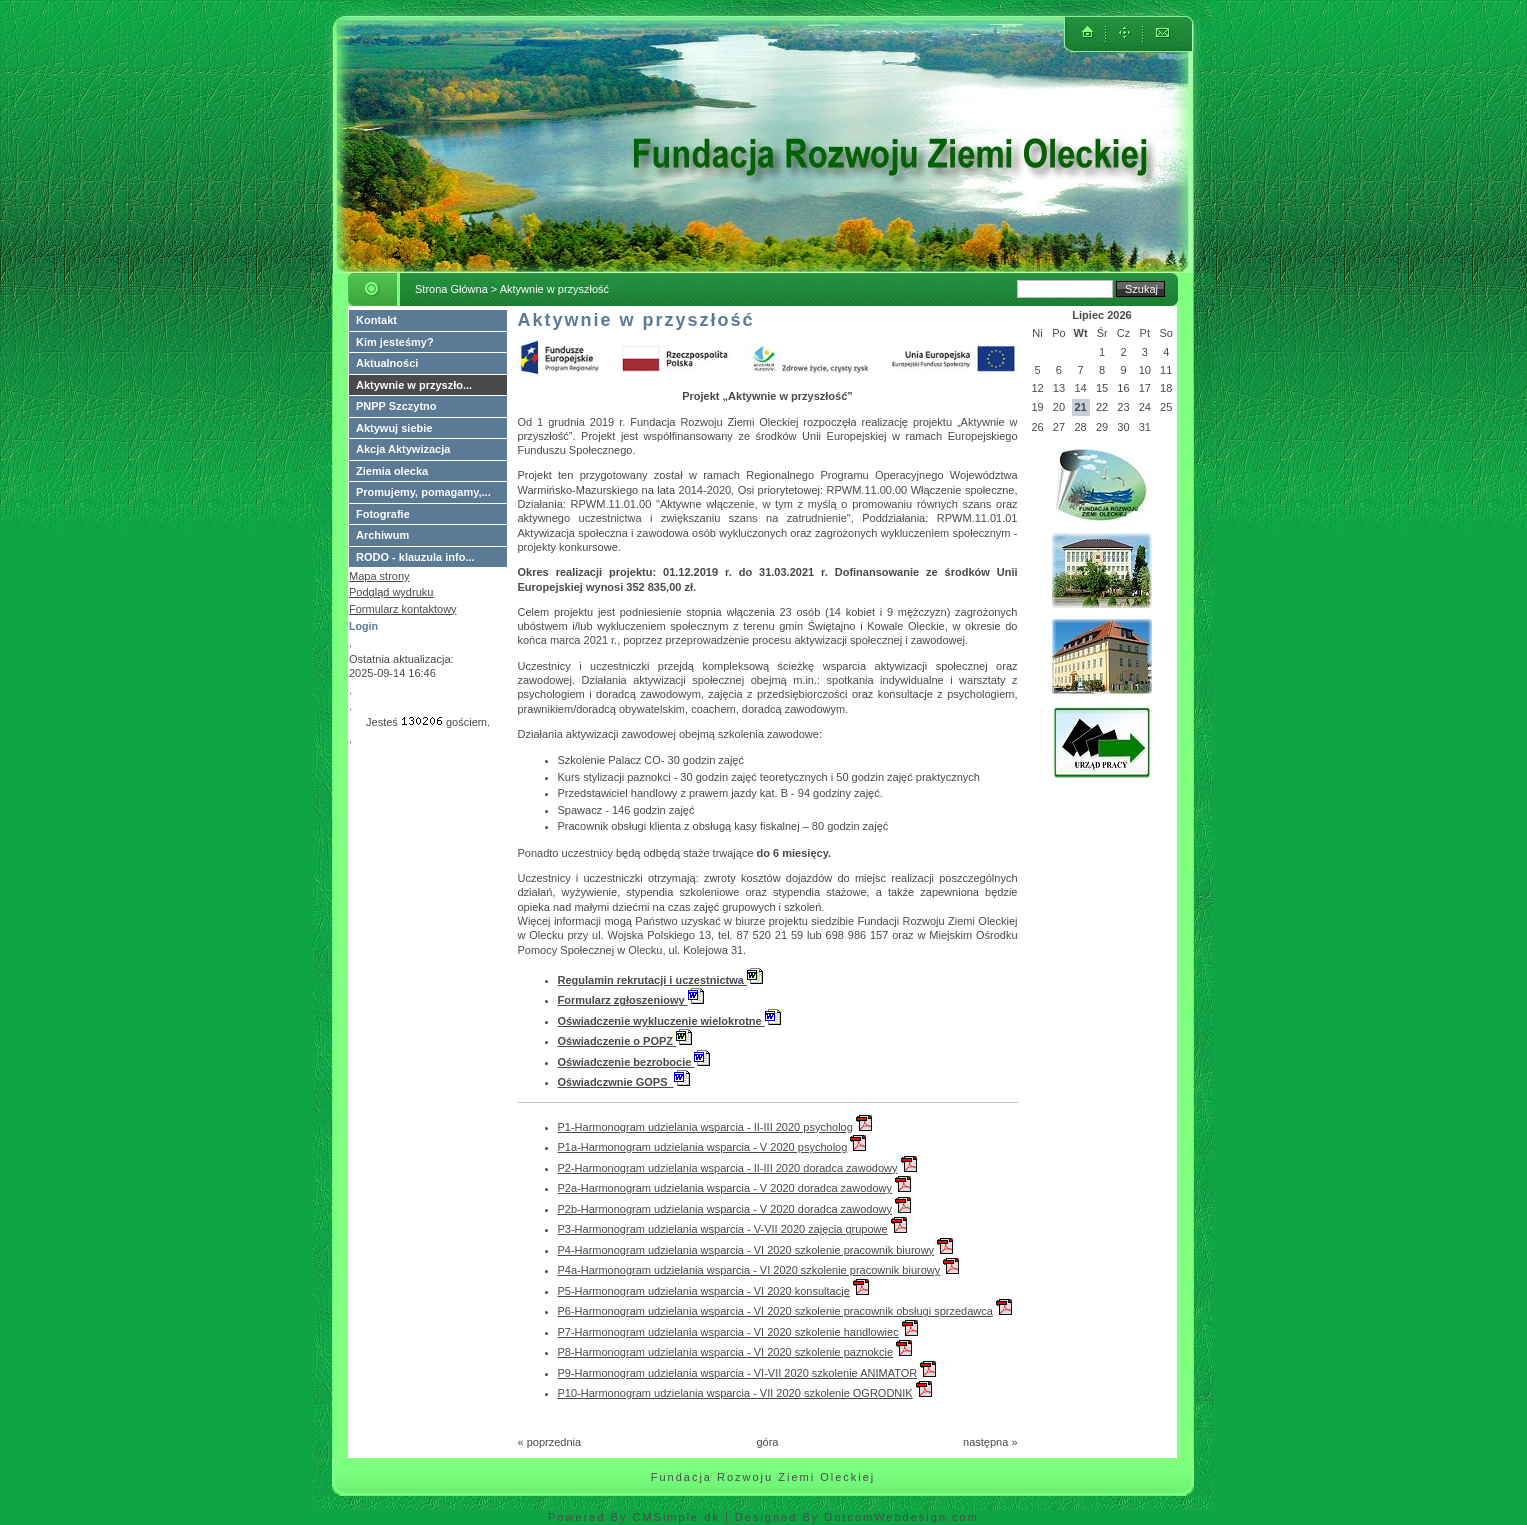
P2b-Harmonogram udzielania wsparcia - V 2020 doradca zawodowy (725, 1209)
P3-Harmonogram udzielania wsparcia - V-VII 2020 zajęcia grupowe (723, 1229)
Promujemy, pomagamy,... (423, 492)
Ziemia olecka (392, 471)
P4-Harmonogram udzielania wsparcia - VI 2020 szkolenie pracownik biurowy (746, 1250)
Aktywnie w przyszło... (414, 385)
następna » (990, 1442)
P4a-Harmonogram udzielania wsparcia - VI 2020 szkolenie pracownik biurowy (749, 1270)
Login (363, 626)
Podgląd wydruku (391, 592)
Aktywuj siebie (394, 428)
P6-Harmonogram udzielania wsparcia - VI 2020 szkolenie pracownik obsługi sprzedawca (775, 1311)
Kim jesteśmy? (395, 342)
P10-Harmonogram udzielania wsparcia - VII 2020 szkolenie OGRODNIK (735, 1393)
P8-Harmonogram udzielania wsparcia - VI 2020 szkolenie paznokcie (726, 1352)
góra (767, 1442)
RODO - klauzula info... (415, 557)
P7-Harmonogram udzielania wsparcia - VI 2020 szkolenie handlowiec (728, 1332)
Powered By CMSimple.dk (634, 1517)
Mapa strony (379, 576)
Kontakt (376, 320)
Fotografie (383, 514)
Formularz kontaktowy (403, 609)
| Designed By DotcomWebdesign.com (852, 1517)
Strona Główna (451, 289)
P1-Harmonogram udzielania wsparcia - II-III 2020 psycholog (705, 1127)
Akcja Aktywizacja (403, 449)
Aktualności (387, 363)
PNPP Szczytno (396, 406)
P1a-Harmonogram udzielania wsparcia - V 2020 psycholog (703, 1147)
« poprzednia (550, 1442)
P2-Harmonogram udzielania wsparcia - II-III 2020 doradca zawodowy (728, 1168)
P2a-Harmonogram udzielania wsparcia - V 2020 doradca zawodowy (725, 1188)
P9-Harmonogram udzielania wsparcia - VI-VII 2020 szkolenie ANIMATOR (738, 1373)
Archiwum (382, 535)
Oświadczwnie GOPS (624, 1082)
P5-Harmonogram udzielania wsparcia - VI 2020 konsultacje (704, 1291)
